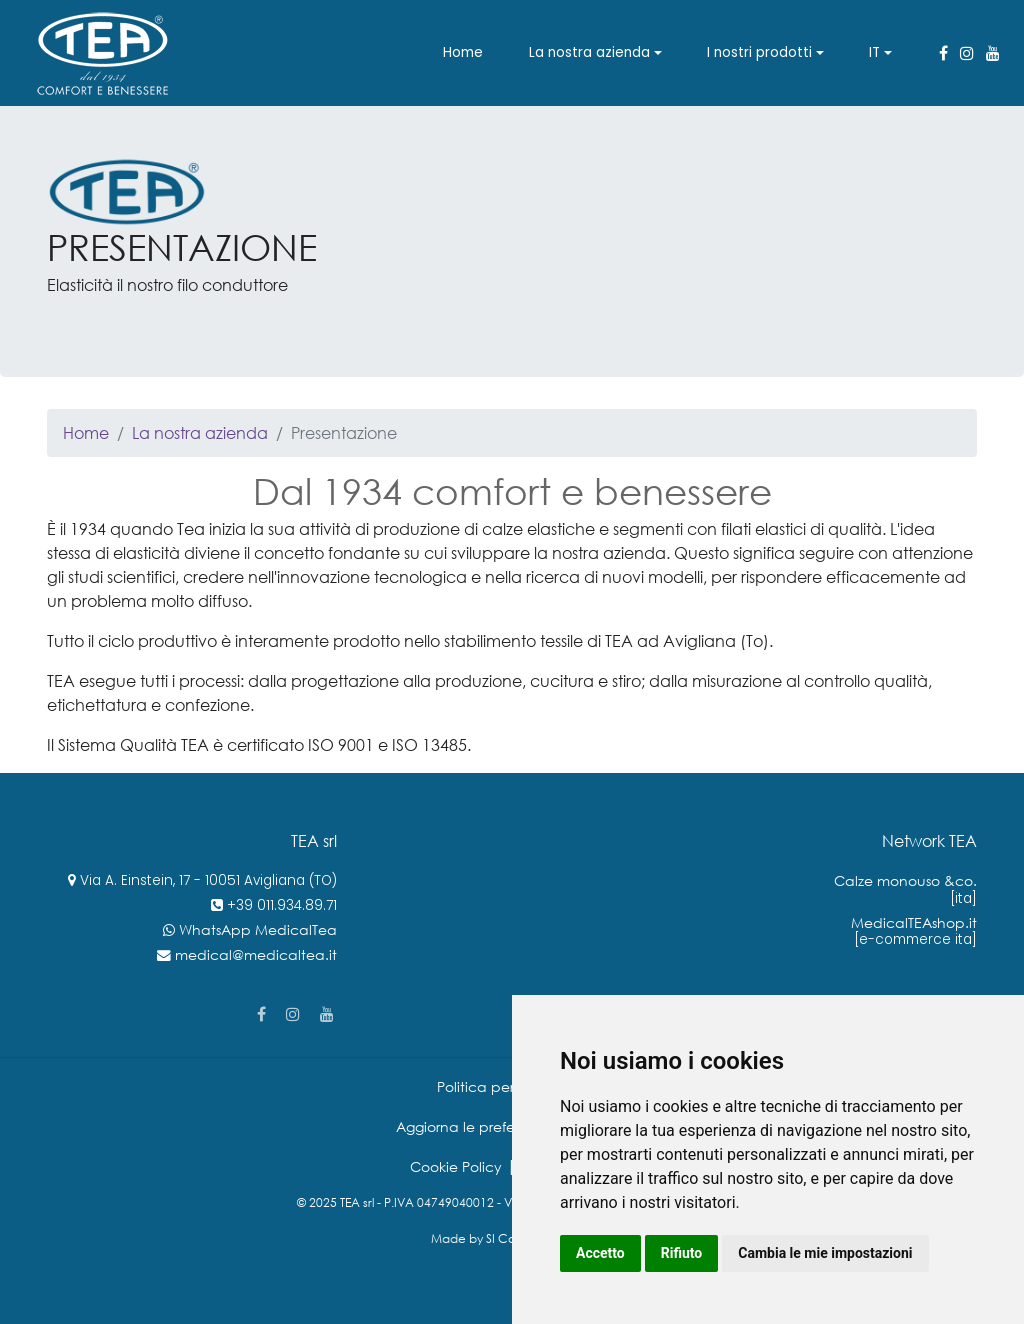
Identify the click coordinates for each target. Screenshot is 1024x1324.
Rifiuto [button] (682, 1253)
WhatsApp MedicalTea (258, 929)
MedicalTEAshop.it (914, 922)
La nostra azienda (589, 53)
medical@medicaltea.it (256, 954)
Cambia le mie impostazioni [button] (825, 1253)
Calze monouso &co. (905, 880)
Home (463, 53)
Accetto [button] (600, 1253)
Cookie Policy (456, 1166)
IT (874, 53)
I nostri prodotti (759, 53)
